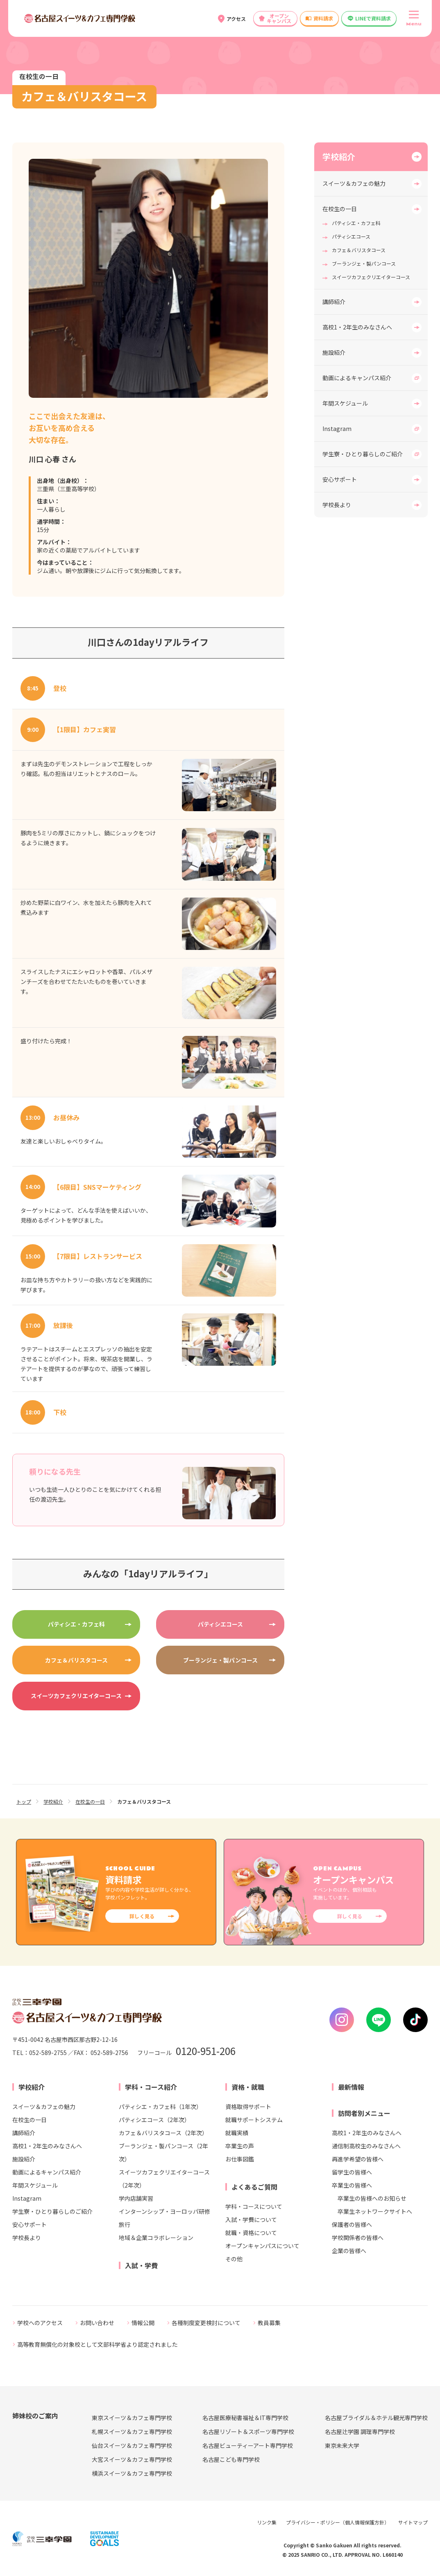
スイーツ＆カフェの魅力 (354, 183)
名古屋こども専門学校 (231, 2459)
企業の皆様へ (349, 2251)
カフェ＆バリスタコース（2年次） (163, 2133)
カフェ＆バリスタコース (76, 1660)
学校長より (336, 505)
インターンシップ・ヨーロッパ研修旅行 (164, 2218)
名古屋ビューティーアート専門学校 (247, 2445)
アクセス (236, 18)
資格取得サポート (248, 2106)
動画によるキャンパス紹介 (356, 378)
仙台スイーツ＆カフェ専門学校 (132, 2445)
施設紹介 (333, 352)
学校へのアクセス (40, 2323)
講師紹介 (333, 302)
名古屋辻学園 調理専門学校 (360, 2431)
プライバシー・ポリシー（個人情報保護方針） (337, 2522)
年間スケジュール (345, 403)
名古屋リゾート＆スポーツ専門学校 (248, 2431)
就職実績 (236, 2133)
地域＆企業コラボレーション (156, 2237)
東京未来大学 (342, 2445)
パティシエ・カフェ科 (76, 1624)
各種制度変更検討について (206, 2323)
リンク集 (267, 2522)
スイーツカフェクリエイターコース (76, 1696)
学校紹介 (338, 156)
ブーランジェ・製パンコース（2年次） (163, 2152)
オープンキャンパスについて (262, 2246)
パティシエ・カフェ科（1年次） (160, 2106)
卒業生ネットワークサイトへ (375, 2211)
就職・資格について (251, 2233)
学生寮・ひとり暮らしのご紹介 (362, 454)
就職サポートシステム (254, 2120)
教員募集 (269, 2323)
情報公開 (143, 2323)
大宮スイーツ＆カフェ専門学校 (132, 2459)
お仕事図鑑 (239, 2159)
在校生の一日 (339, 209)
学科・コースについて (253, 2206)
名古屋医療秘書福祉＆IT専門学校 (245, 2418)
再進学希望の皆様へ (357, 2159)
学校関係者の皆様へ (357, 2237)
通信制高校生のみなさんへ (366, 2146)
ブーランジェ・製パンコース (220, 1660)
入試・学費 (141, 2265)
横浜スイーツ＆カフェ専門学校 (132, 2473)
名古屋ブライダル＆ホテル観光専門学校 (376, 2418)
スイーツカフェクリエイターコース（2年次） (164, 2178)
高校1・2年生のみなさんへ (357, 327)
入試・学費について (251, 2219)
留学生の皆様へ (352, 2172)
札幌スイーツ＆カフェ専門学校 (132, 2431)
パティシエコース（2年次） (154, 2120)
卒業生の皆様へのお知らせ (372, 2198)
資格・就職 (247, 2087)
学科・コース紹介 (151, 2087)
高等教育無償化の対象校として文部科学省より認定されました (97, 2344)
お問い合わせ (97, 2323)
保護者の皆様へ (352, 2224)
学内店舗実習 (136, 2198)
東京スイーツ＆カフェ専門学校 (132, 2418)
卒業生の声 (239, 2146)
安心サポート (339, 479)
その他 (234, 2259)
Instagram (337, 428)
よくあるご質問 (254, 2187)
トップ (23, 1801)
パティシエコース (220, 1624)
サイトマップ (413, 2522)
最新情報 (351, 2087)
